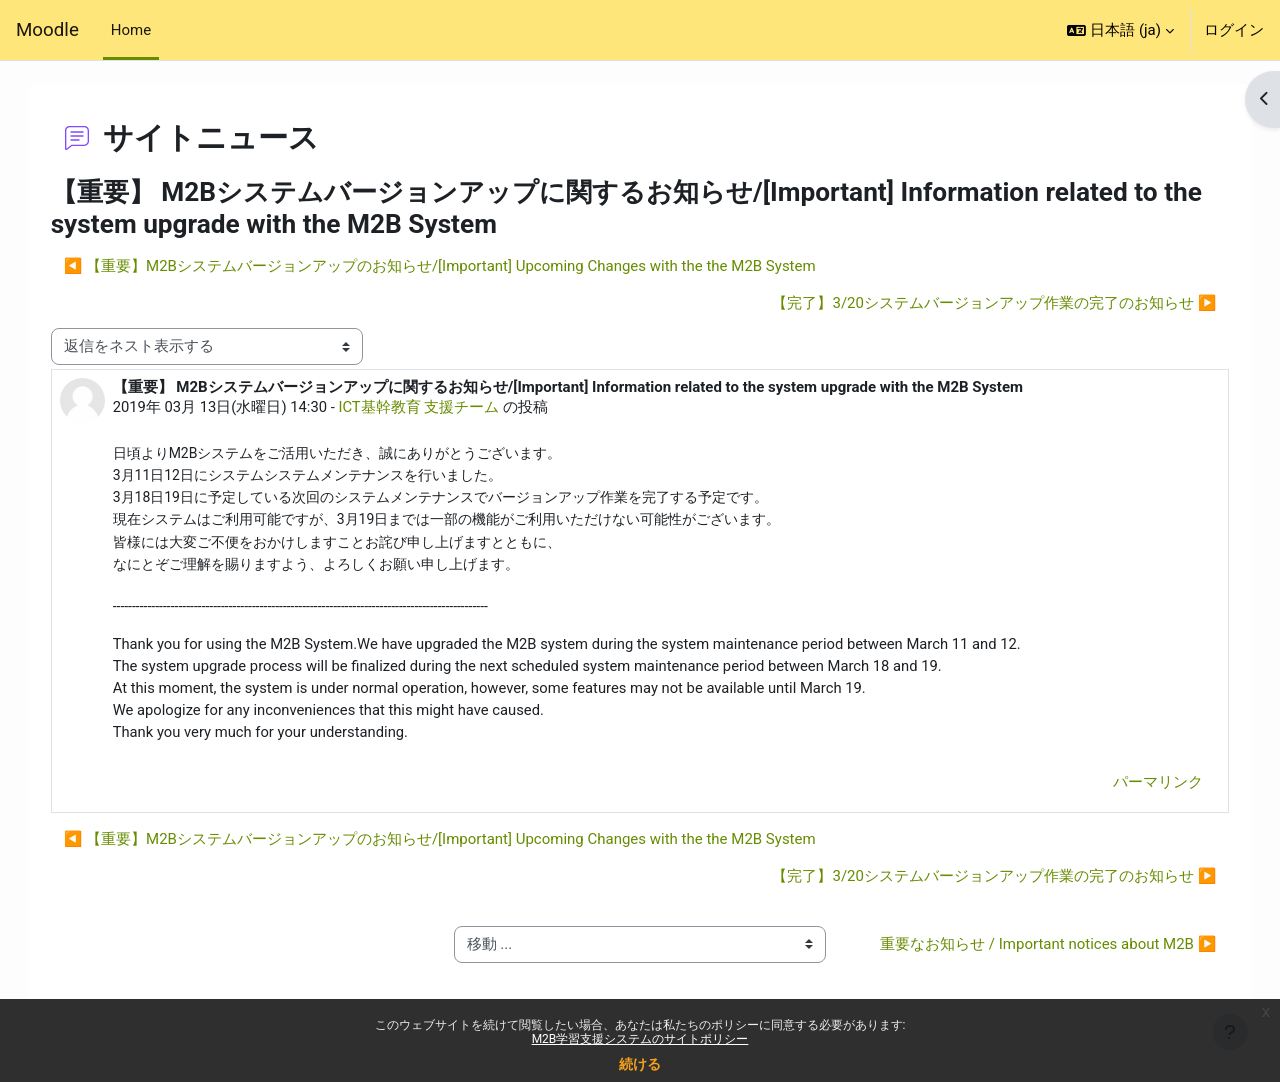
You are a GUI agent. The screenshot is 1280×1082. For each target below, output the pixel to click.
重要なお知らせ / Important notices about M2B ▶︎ (1031, 960)
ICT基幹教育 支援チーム (441, 407)
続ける (640, 1064)
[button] (1120, 30)
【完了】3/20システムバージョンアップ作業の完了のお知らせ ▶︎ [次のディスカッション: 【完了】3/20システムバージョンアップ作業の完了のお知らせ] (974, 303)
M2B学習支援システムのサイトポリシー (640, 1039)
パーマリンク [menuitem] (1138, 786)
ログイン (1234, 30)
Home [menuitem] (131, 30)
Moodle (47, 30)
